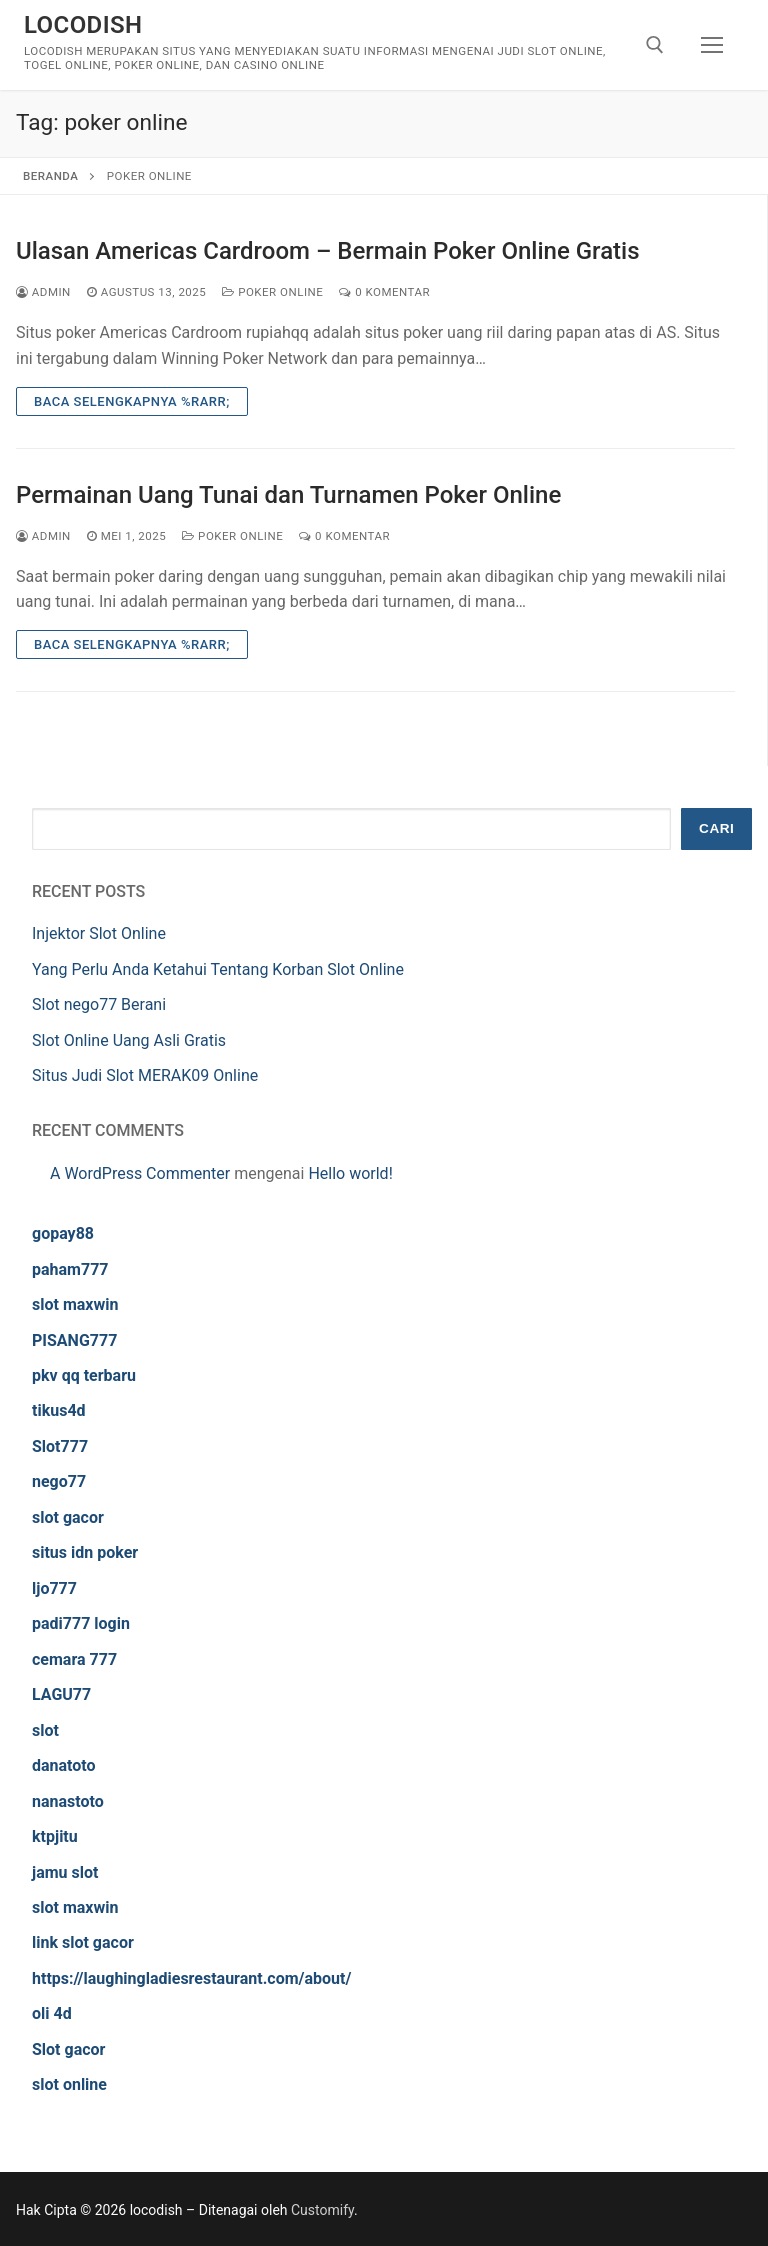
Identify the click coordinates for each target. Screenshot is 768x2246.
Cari (716, 828)
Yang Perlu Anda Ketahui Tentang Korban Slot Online (218, 969)
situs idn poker (85, 1552)
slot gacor (68, 1517)
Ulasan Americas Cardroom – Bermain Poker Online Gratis (328, 251)
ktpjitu (55, 1836)
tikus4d (59, 1410)
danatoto (64, 1765)
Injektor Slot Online (99, 933)
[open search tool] (655, 45)
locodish (83, 25)
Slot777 (60, 1446)
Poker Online (272, 292)
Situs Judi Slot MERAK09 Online (145, 1075)
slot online (69, 2084)
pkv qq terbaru (84, 1375)
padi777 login (81, 1623)
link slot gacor (83, 1942)
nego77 (59, 1481)
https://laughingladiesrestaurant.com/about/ (191, 1978)
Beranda (50, 176)
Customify (322, 2210)
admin (43, 292)
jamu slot (65, 1872)
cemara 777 (74, 1659)
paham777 (70, 1269)
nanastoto (68, 1801)
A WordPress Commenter (140, 1173)
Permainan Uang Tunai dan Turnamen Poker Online (288, 495)
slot (45, 1730)
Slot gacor (68, 2049)
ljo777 (54, 1588)
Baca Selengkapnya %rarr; (132, 401)
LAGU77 (61, 1694)
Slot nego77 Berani (99, 1004)
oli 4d (52, 2013)
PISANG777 (74, 1340)
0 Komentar (384, 292)
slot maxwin (75, 1304)
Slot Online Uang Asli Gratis (129, 1040)
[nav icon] (712, 45)
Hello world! (350, 1173)
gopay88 (63, 1233)
